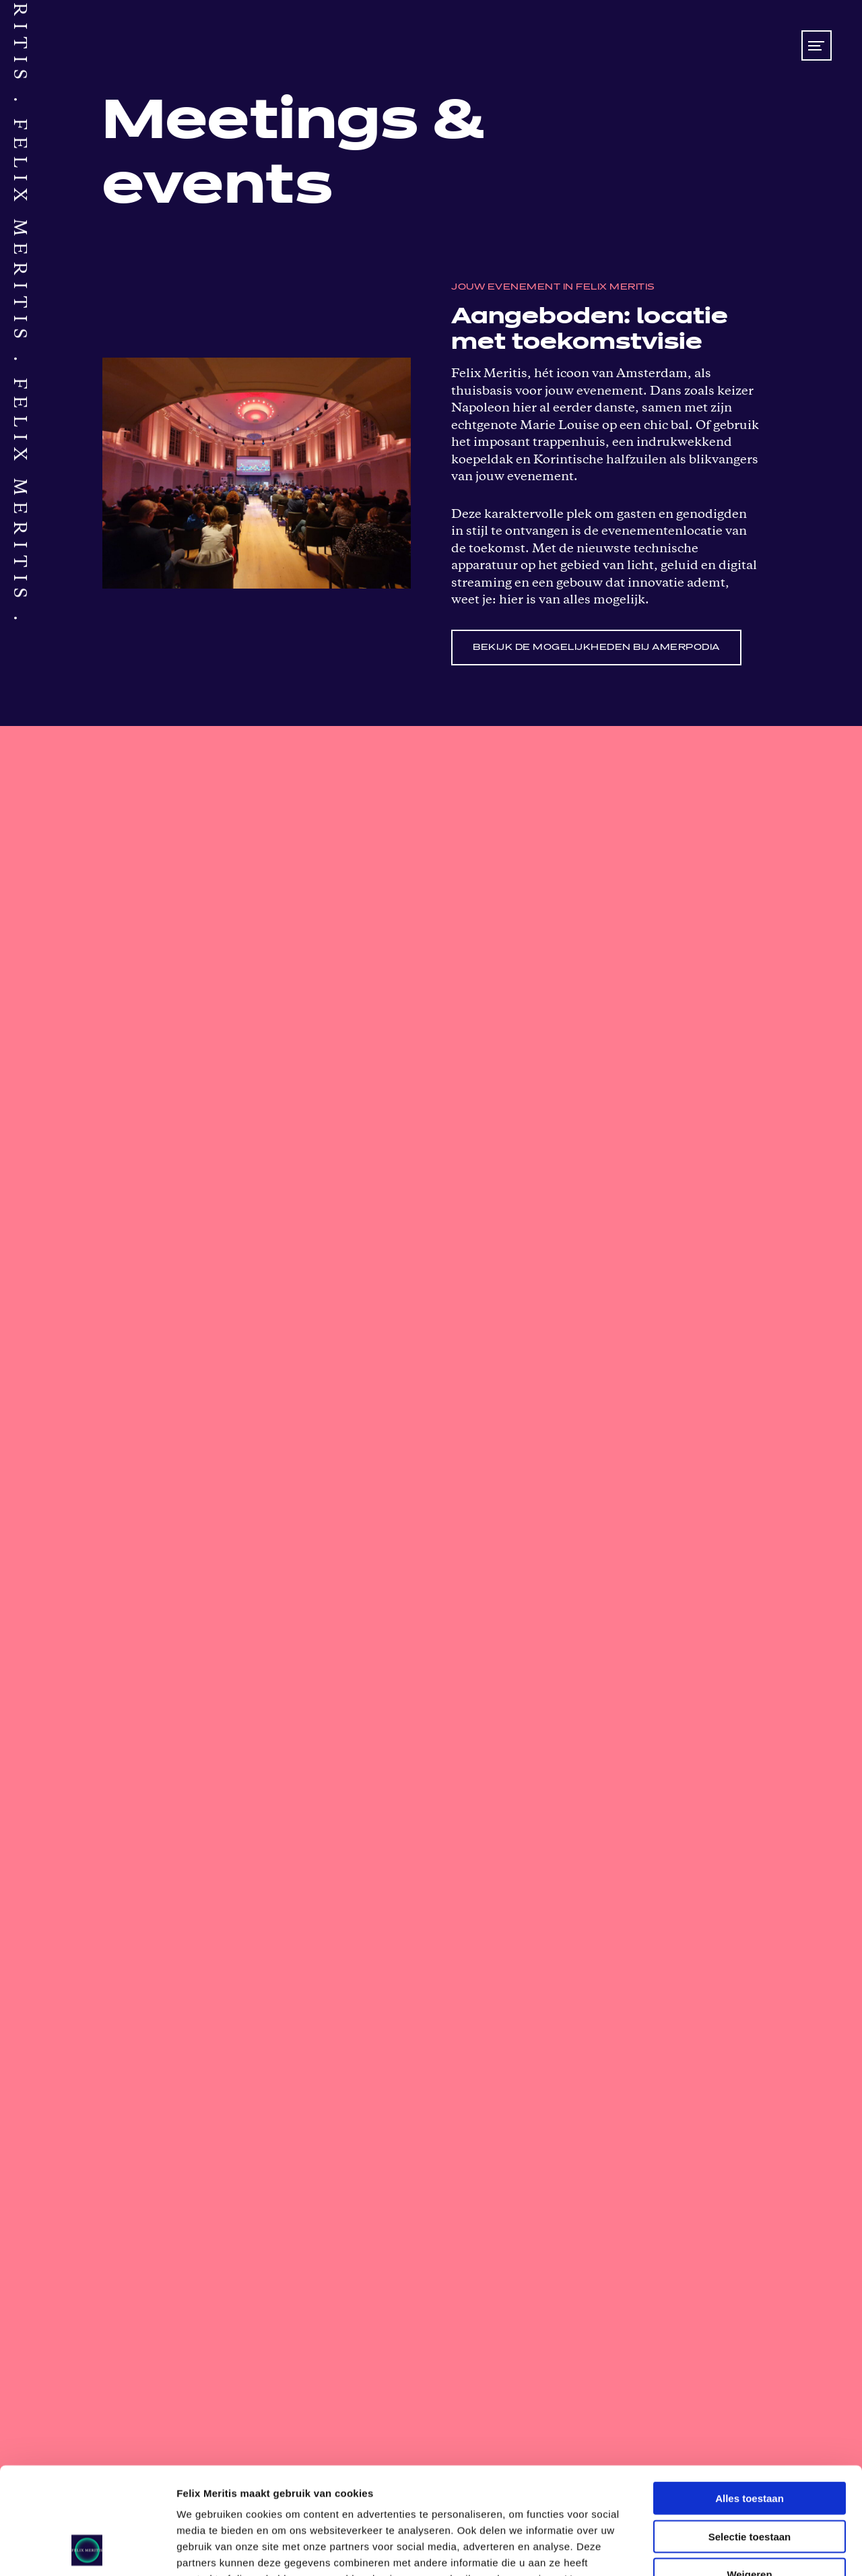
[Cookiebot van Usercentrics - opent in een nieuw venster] (87, 2550)
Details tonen (728, 2549)
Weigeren (749, 2474)
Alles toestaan (749, 2398)
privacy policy (336, 2495)
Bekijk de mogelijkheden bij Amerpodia (596, 647)
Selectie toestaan (749, 2436)
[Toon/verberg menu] (816, 45)
